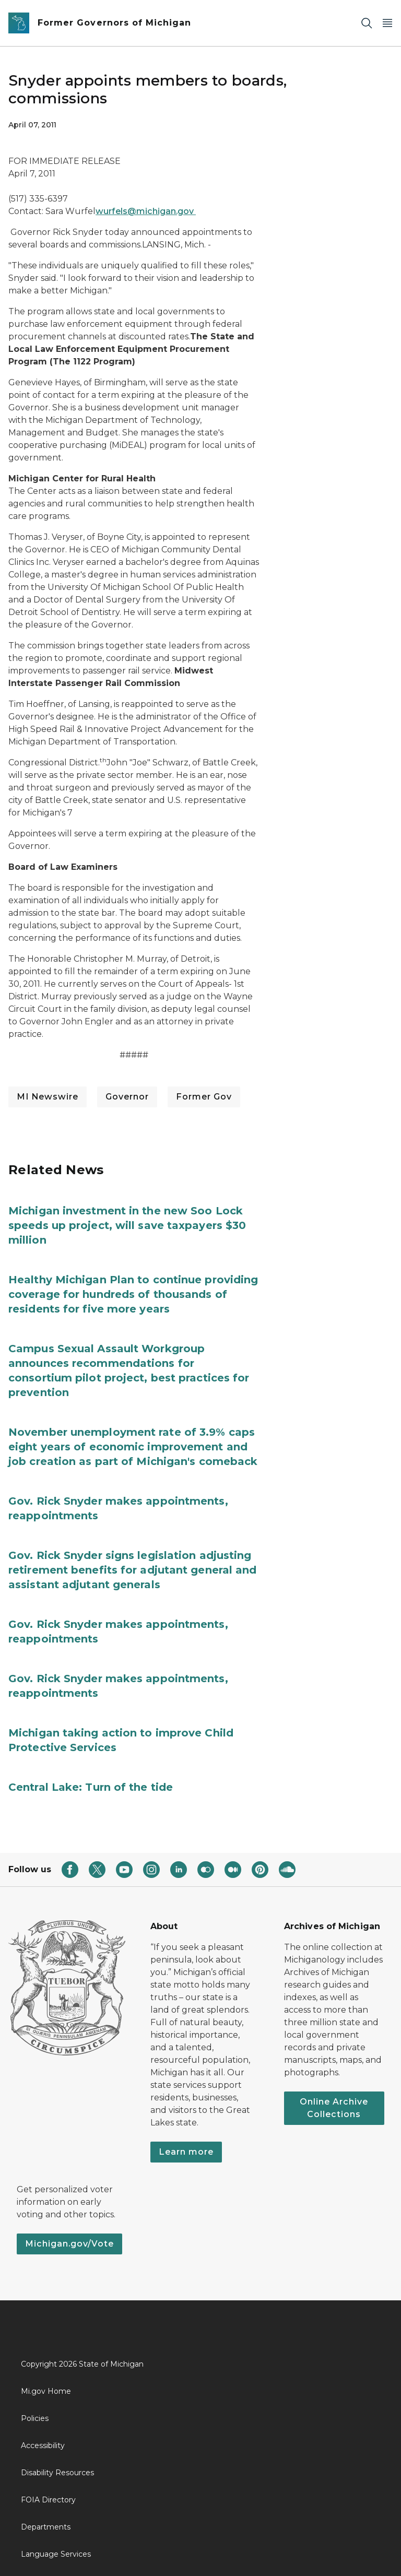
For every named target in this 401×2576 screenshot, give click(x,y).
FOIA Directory (48, 2499)
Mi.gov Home (46, 2391)
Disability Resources (57, 2472)
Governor (127, 1097)
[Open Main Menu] (387, 23)
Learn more (186, 2152)
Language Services (56, 2554)
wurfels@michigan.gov (146, 211)
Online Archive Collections (334, 2108)
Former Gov (204, 1097)
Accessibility (43, 2445)
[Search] (366, 23)
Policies (35, 2418)
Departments (45, 2527)
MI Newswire (47, 1097)
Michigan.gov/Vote (69, 2244)
